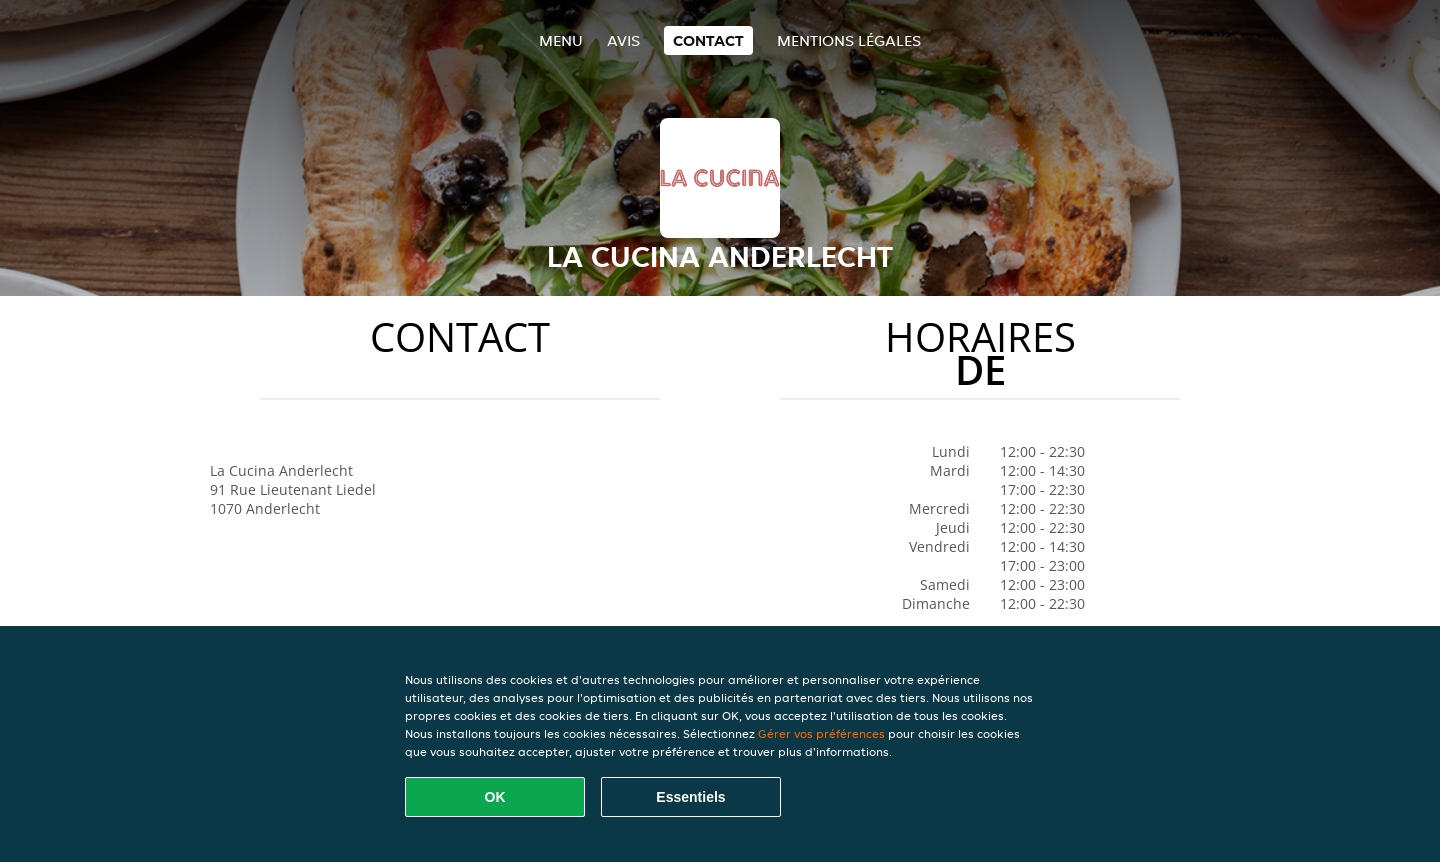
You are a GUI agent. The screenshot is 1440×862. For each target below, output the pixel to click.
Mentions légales (849, 40)
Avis (623, 40)
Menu (561, 40)
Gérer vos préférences (821, 733)
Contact (708, 40)
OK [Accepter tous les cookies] (495, 797)
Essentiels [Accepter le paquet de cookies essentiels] (690, 797)
